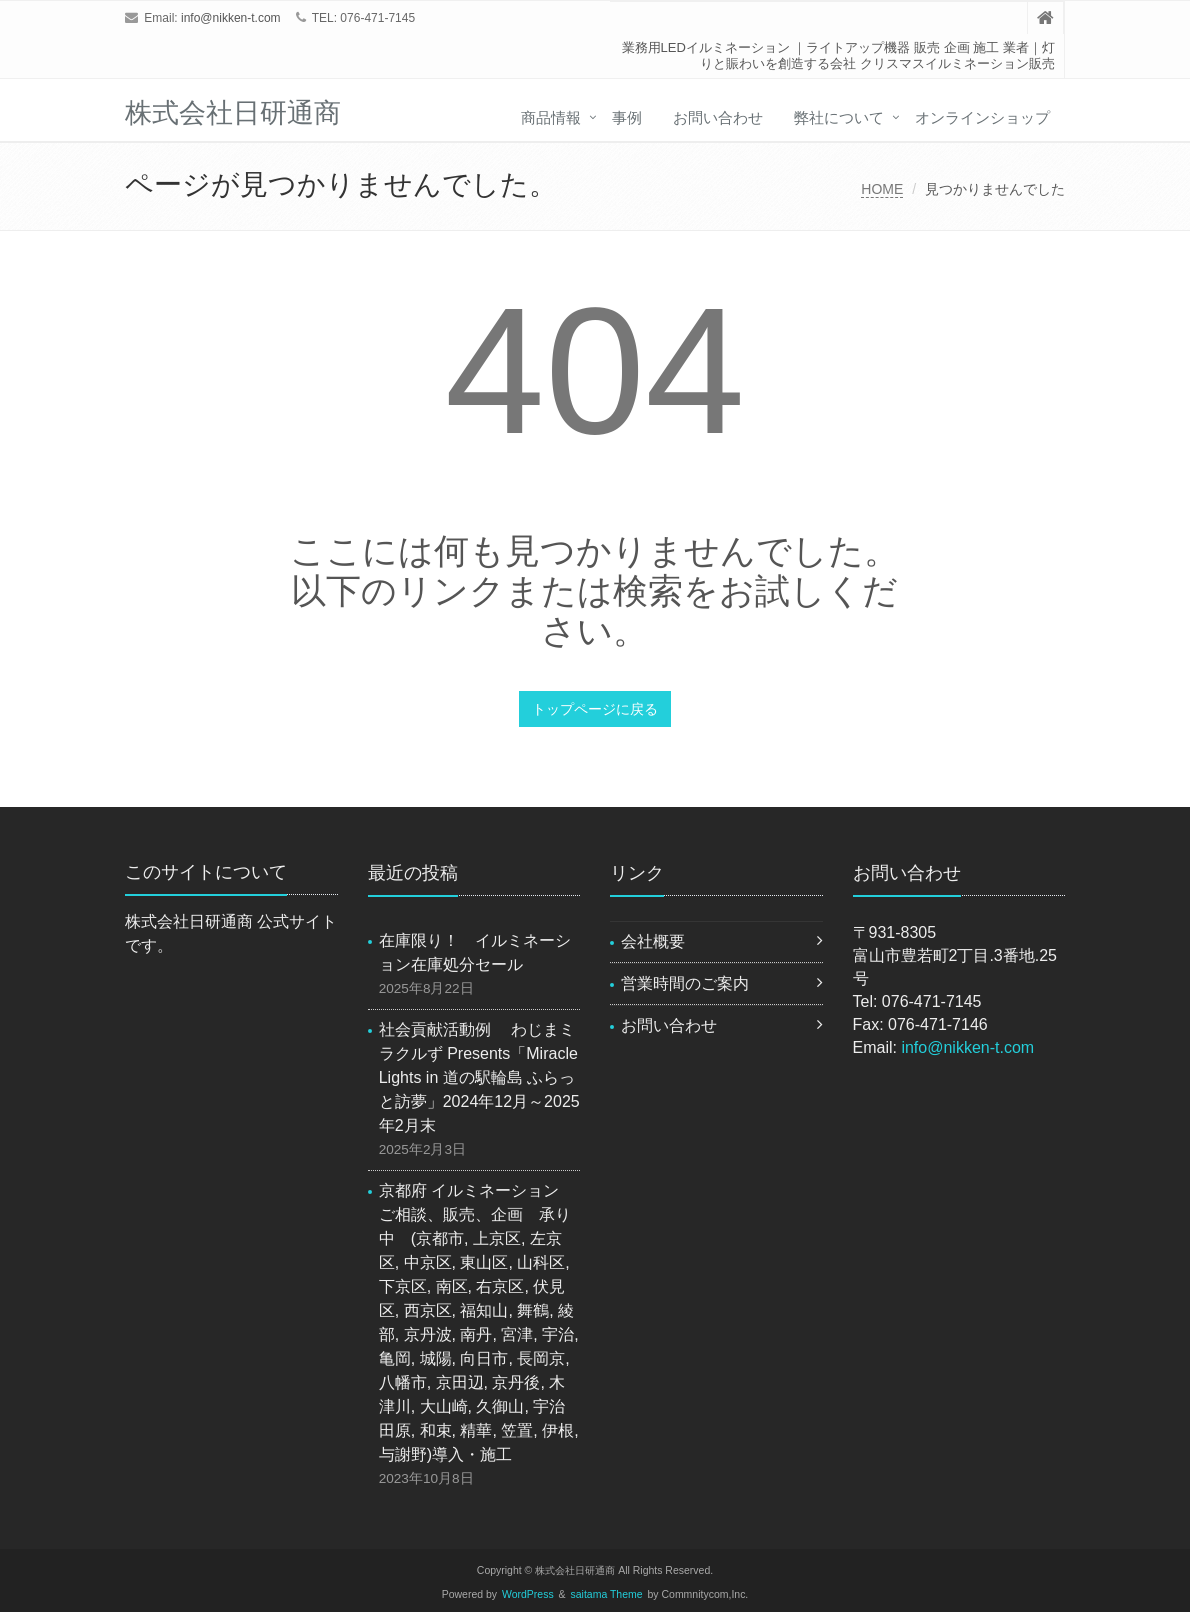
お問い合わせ (718, 117)
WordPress (528, 1594)
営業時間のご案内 (685, 983)
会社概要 (653, 941)
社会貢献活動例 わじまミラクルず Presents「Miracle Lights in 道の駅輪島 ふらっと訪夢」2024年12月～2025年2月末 (479, 1077)
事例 (627, 117)
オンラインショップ (982, 117)
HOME (882, 189)
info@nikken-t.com (231, 18)
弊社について (839, 117)
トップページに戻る (595, 709)
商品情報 (551, 117)
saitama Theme (607, 1594)
